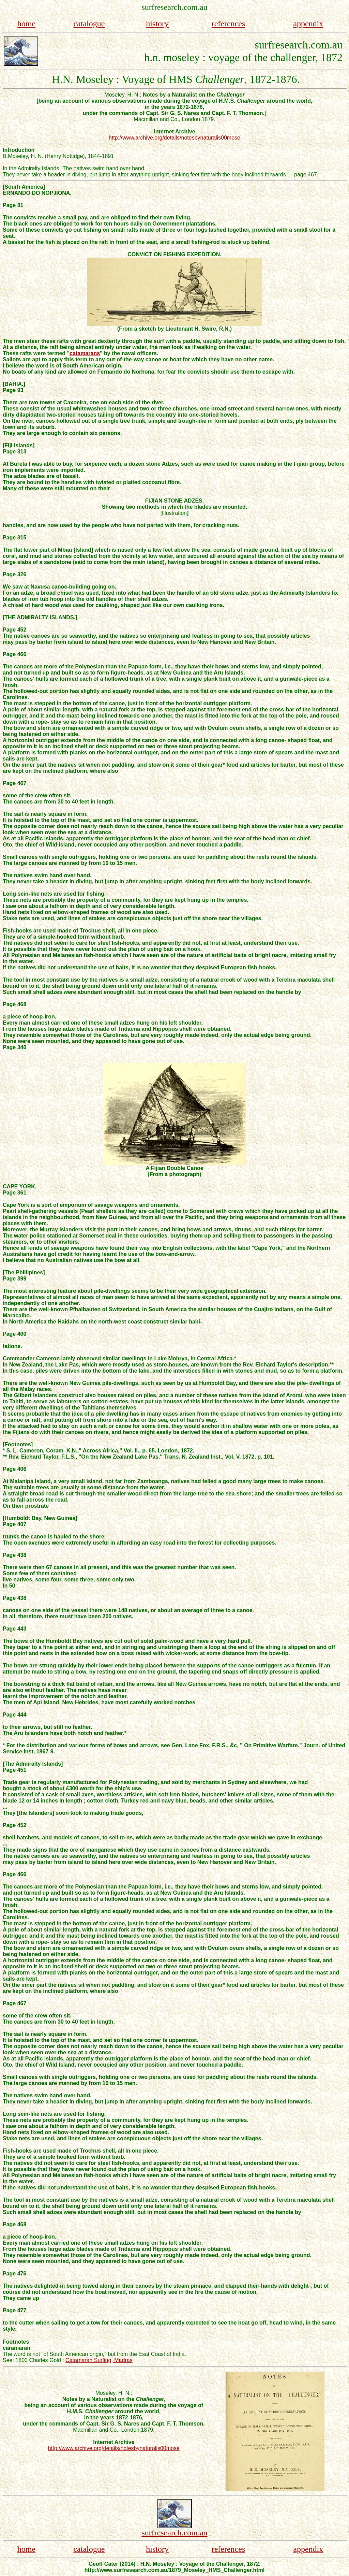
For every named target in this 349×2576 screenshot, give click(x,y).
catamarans (85, 353)
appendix (308, 23)
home (26, 23)
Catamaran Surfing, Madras (99, 2360)
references (228, 23)
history (157, 23)
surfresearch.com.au (174, 2532)
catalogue (89, 23)
